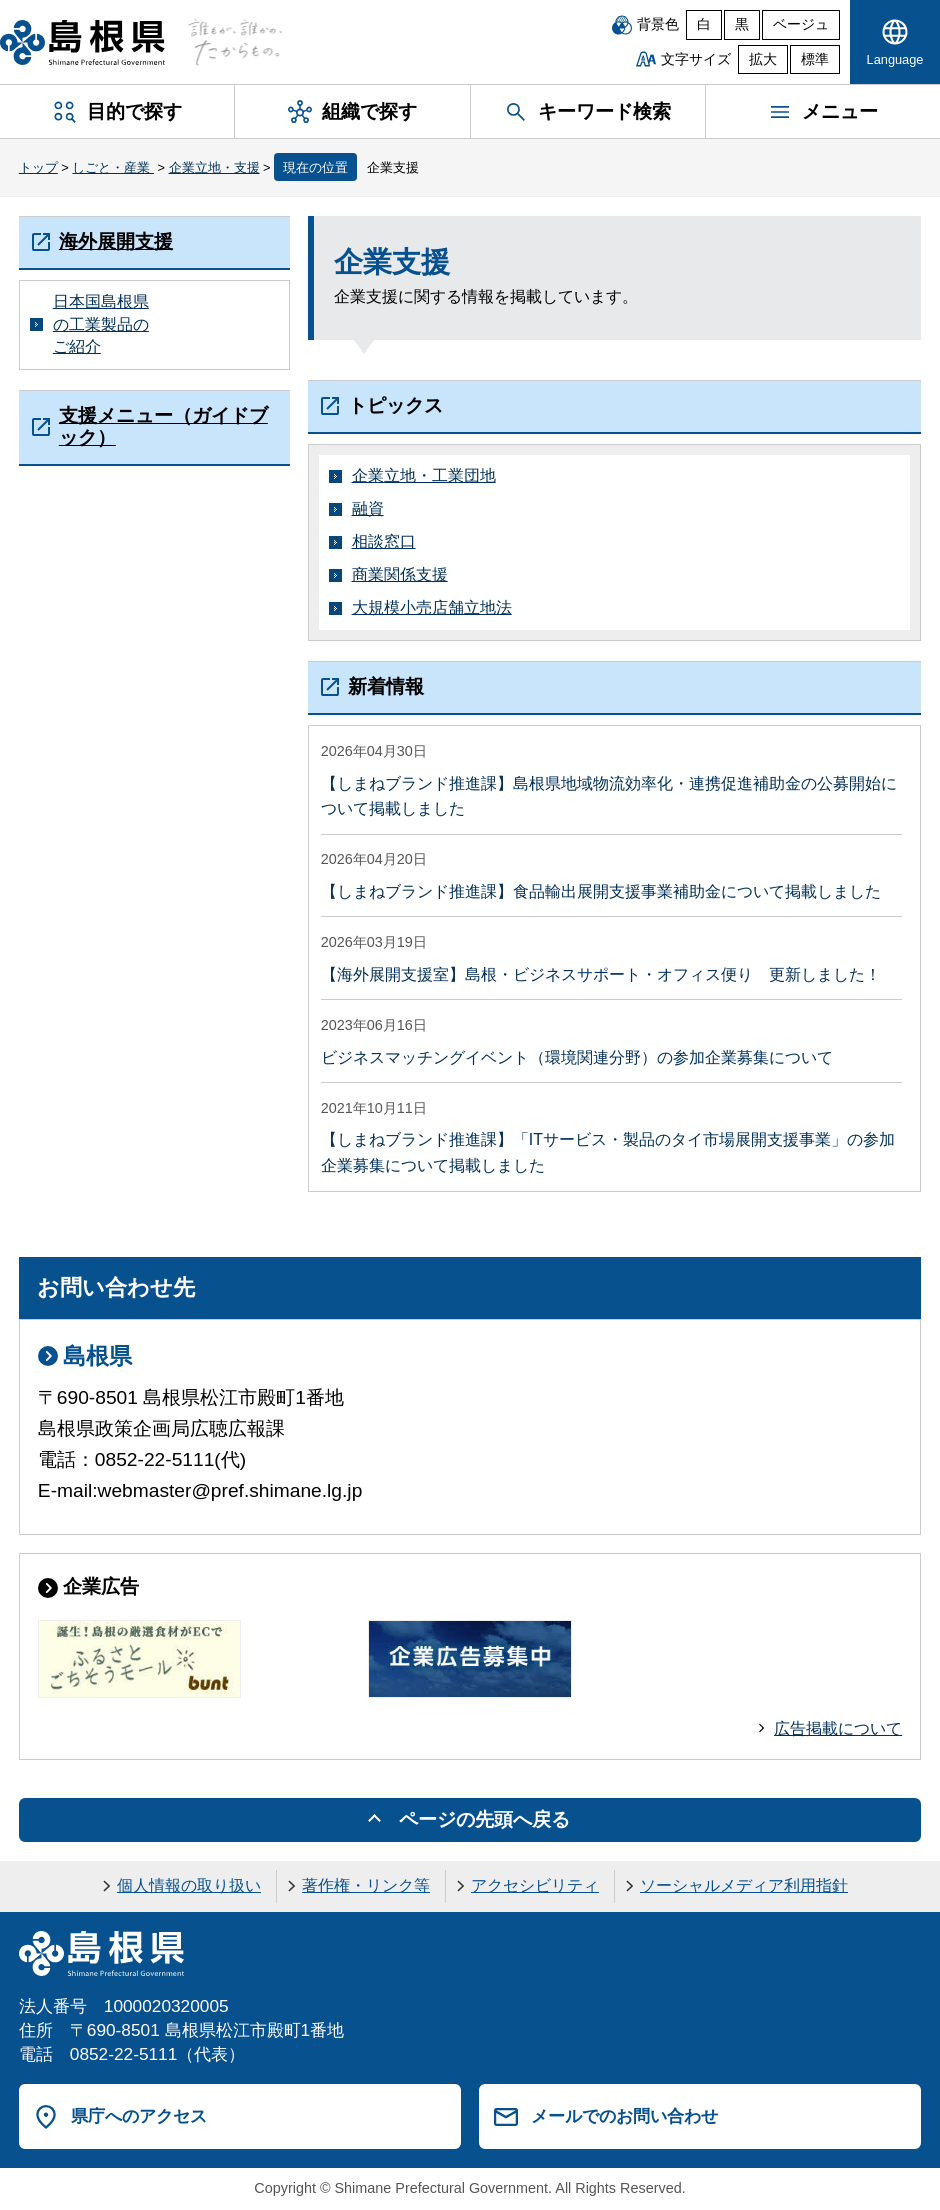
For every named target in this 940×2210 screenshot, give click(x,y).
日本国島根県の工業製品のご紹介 (101, 324)
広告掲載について (838, 1728)
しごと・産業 (113, 167)
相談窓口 (384, 541)
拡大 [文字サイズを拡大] (763, 59)
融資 (368, 508)
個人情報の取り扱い (189, 1885)
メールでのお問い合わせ (624, 2116)
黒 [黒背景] (742, 24)
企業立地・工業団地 (424, 475)
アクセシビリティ (535, 1885)
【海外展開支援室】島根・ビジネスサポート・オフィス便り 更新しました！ (601, 974)
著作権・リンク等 (366, 1885)
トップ (38, 167)
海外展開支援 (116, 241)
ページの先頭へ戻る (484, 1819)
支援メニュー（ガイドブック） (163, 426)
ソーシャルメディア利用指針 (744, 1885)
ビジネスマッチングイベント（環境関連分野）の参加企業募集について (577, 1057)
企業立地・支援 (214, 167)
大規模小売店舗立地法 (432, 607)
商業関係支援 (400, 574)
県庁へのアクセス (139, 2116)
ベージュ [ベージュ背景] (801, 24)
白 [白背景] (704, 24)
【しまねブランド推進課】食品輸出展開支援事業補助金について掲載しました (601, 891)
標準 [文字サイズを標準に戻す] (815, 59)
